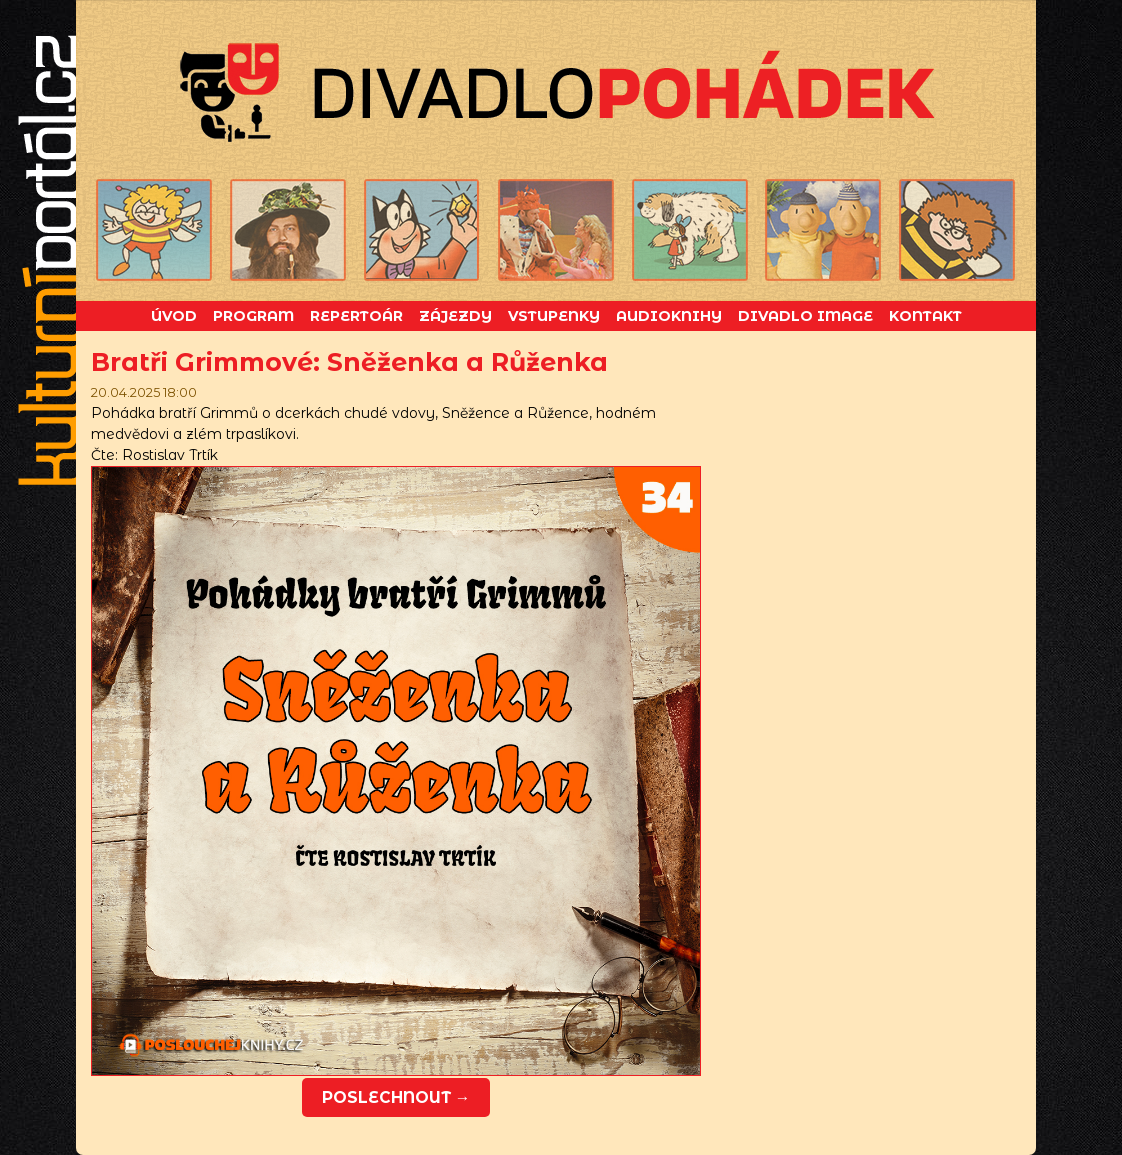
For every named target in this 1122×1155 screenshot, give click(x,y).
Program (253, 316)
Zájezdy (455, 316)
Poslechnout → (396, 1097)
